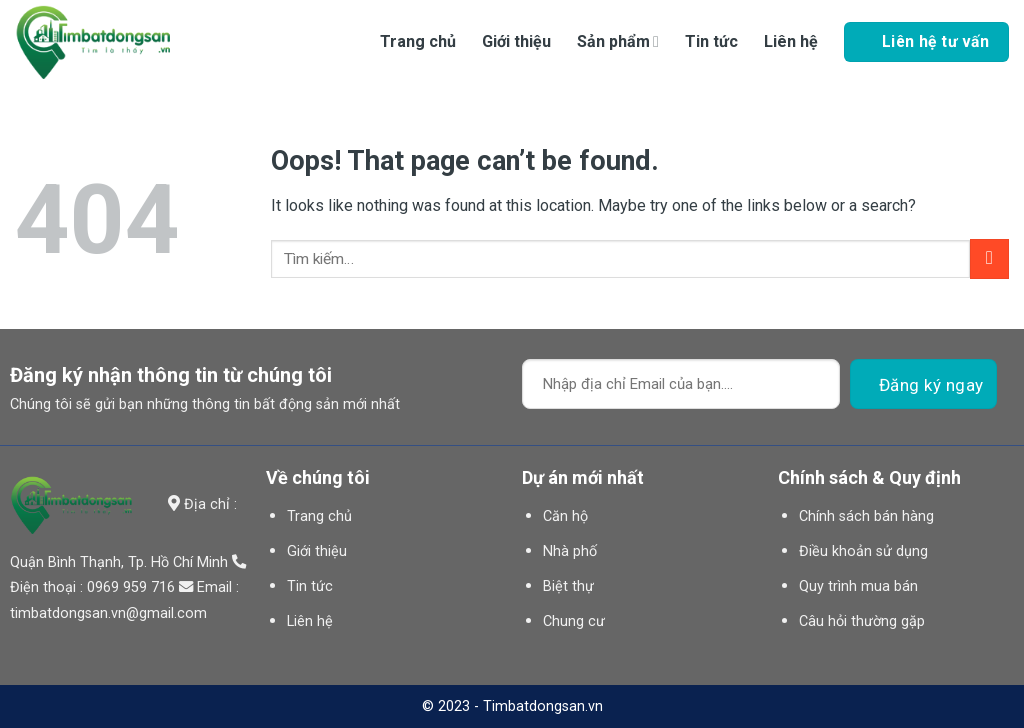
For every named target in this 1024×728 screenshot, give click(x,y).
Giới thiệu (516, 41)
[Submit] (989, 258)
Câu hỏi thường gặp (862, 621)
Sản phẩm (618, 41)
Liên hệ (791, 41)
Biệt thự (568, 586)
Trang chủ (418, 41)
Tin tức (711, 41)
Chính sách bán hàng (866, 516)
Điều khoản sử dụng (863, 551)
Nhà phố (570, 551)
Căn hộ (565, 516)
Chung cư (574, 621)
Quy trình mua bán (858, 586)
